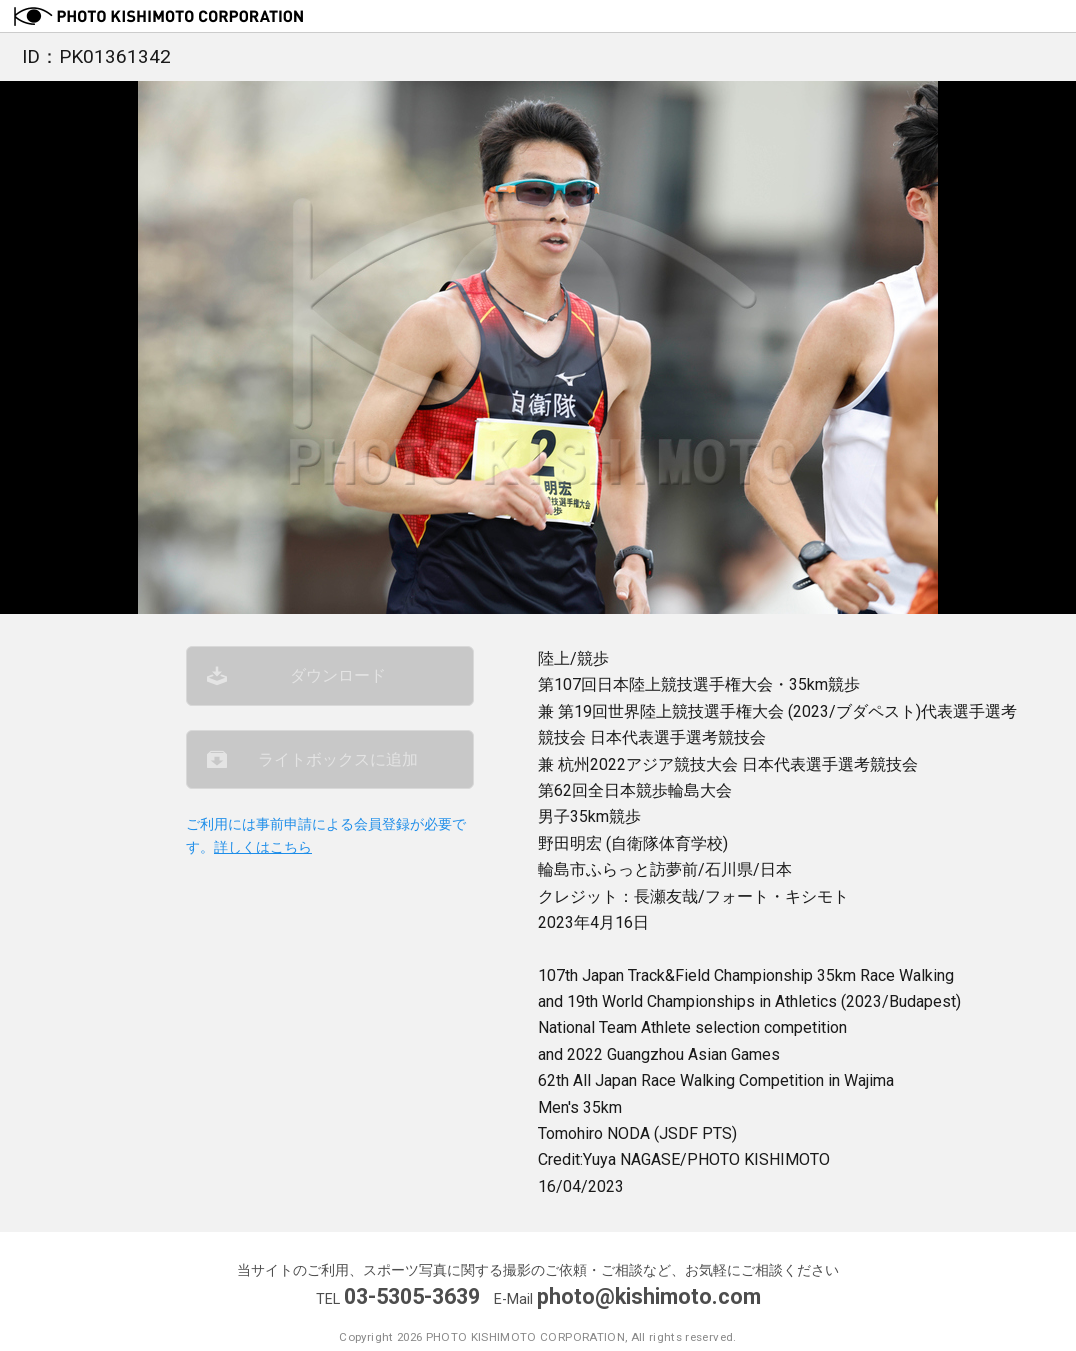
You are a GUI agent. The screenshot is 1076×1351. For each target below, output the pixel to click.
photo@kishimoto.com (649, 1296)
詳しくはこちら (263, 847)
